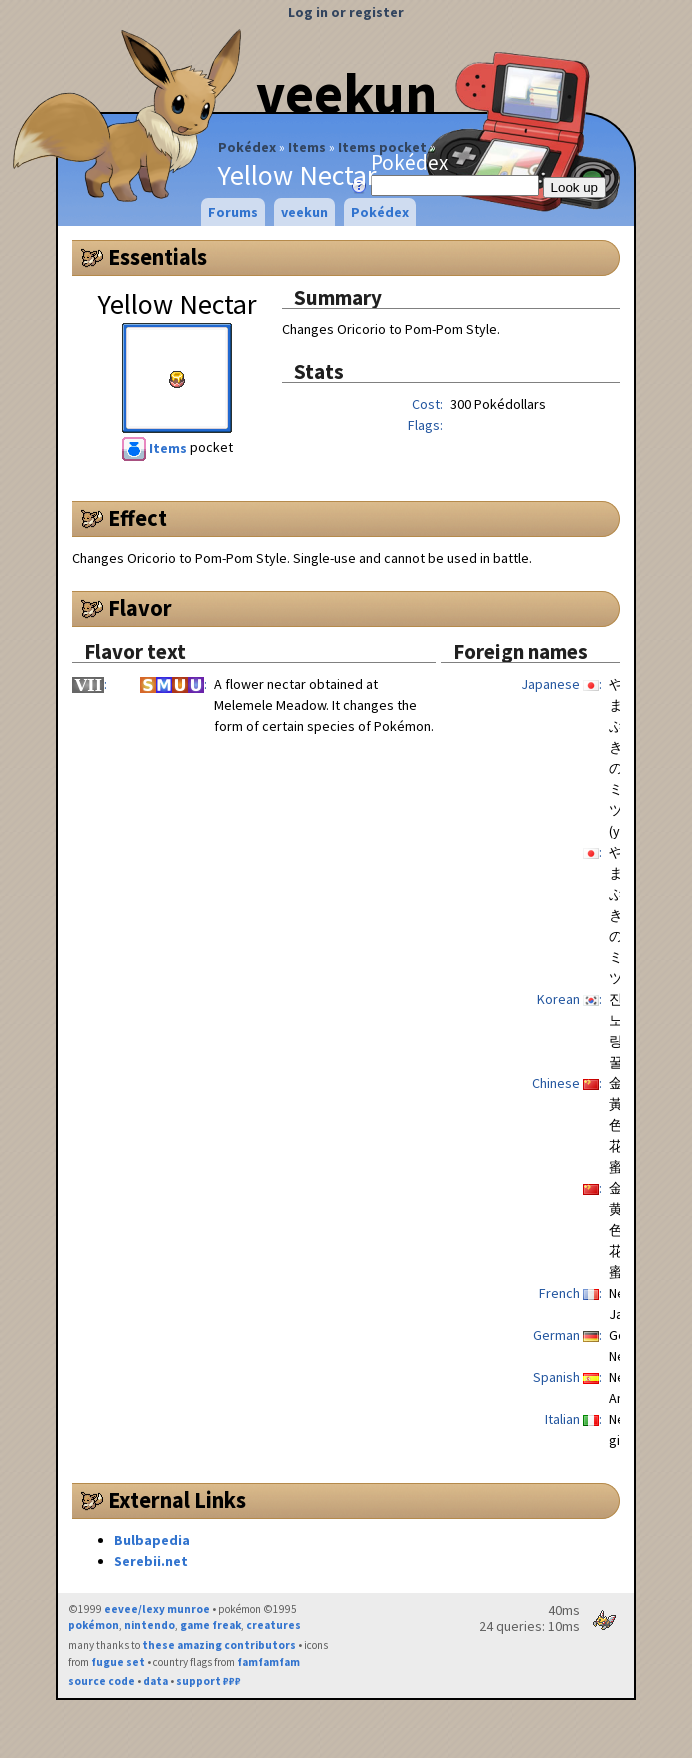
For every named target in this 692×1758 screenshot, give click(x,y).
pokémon (93, 1625)
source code (101, 1681)
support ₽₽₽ (208, 1681)
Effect (137, 518)
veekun (346, 93)
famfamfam (268, 1662)
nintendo (149, 1625)
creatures (273, 1625)
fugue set (118, 1662)
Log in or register (346, 12)
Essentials (157, 257)
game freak (210, 1625)
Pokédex (247, 147)
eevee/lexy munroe (157, 1609)
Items (307, 147)
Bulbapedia (152, 1540)
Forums (233, 212)
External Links (177, 1500)
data (155, 1681)
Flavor (140, 608)
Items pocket (382, 147)
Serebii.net (151, 1561)
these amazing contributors (219, 1645)
